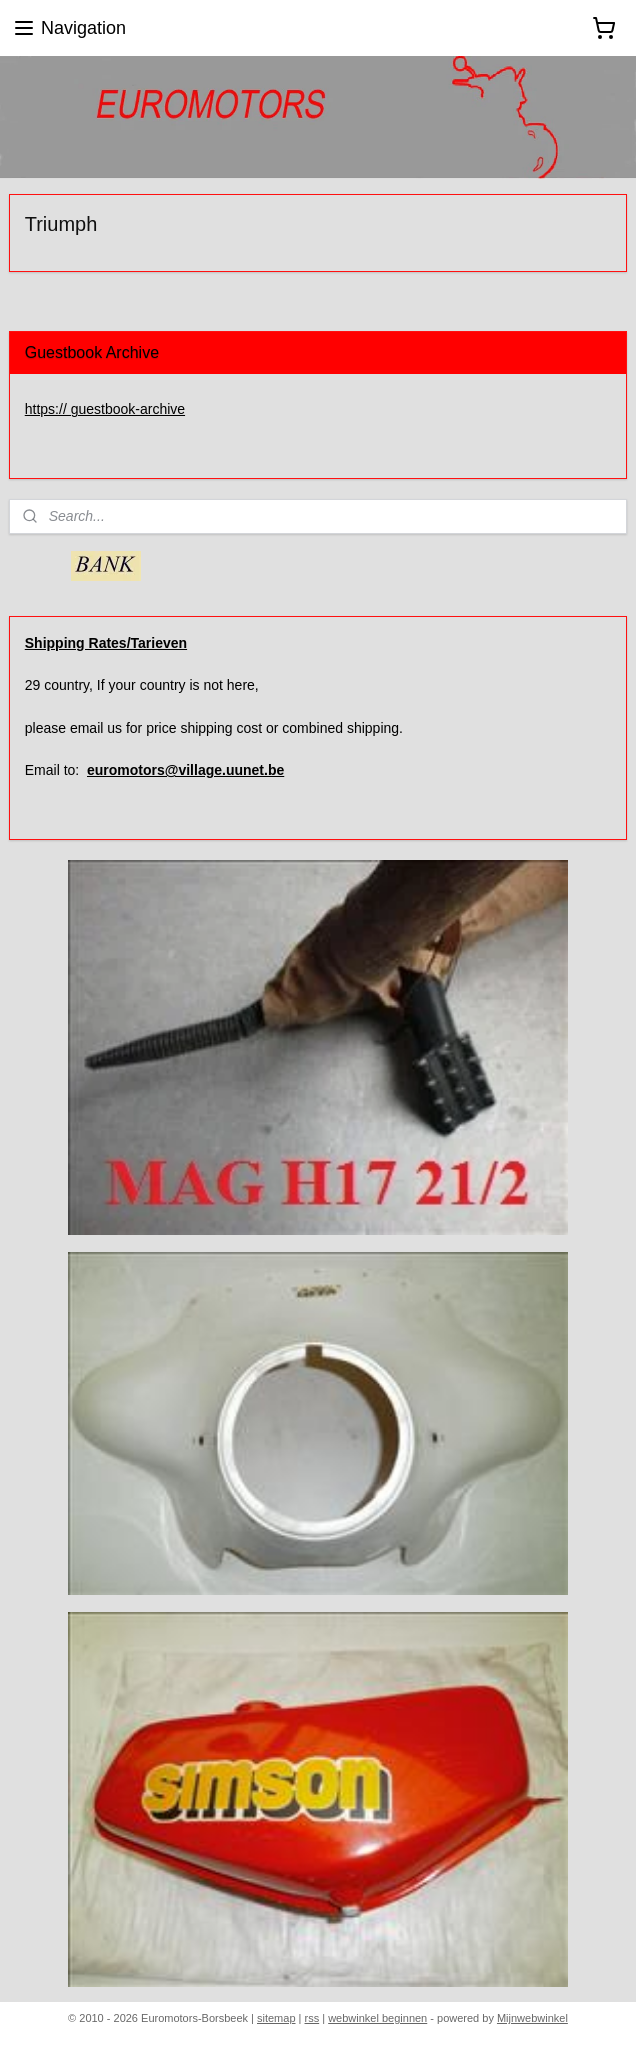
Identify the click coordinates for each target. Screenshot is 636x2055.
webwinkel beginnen (377, 2018)
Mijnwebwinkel (532, 2018)
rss (312, 2018)
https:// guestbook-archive (105, 409)
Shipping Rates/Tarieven (106, 643)
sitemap (276, 2018)
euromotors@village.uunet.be (185, 770)
